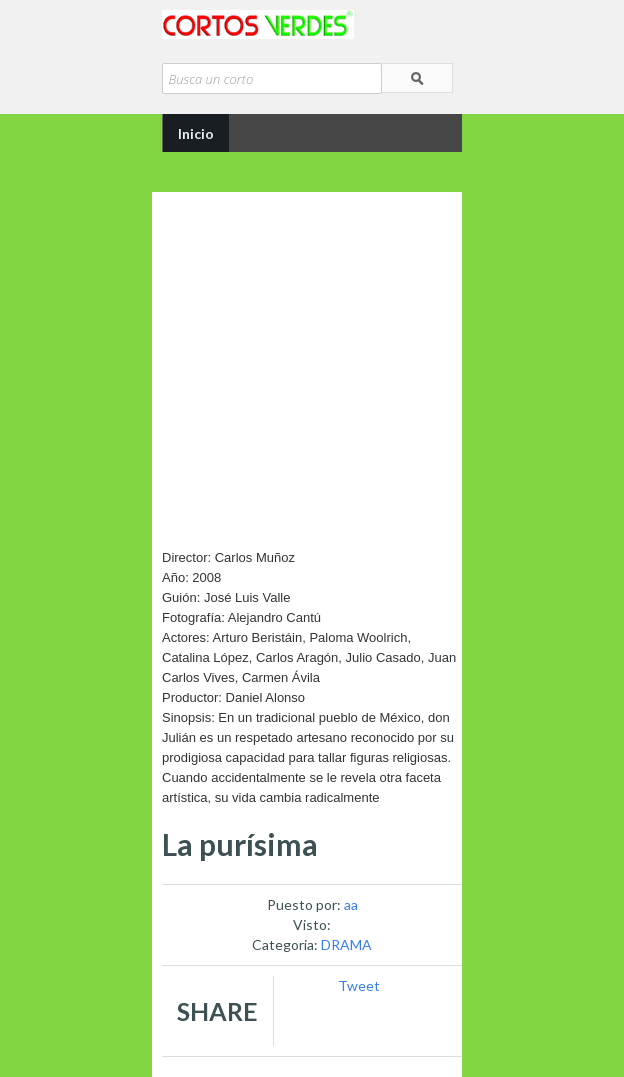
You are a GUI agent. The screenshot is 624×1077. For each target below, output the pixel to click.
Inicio (196, 133)
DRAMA (346, 944)
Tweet (359, 985)
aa (351, 904)
